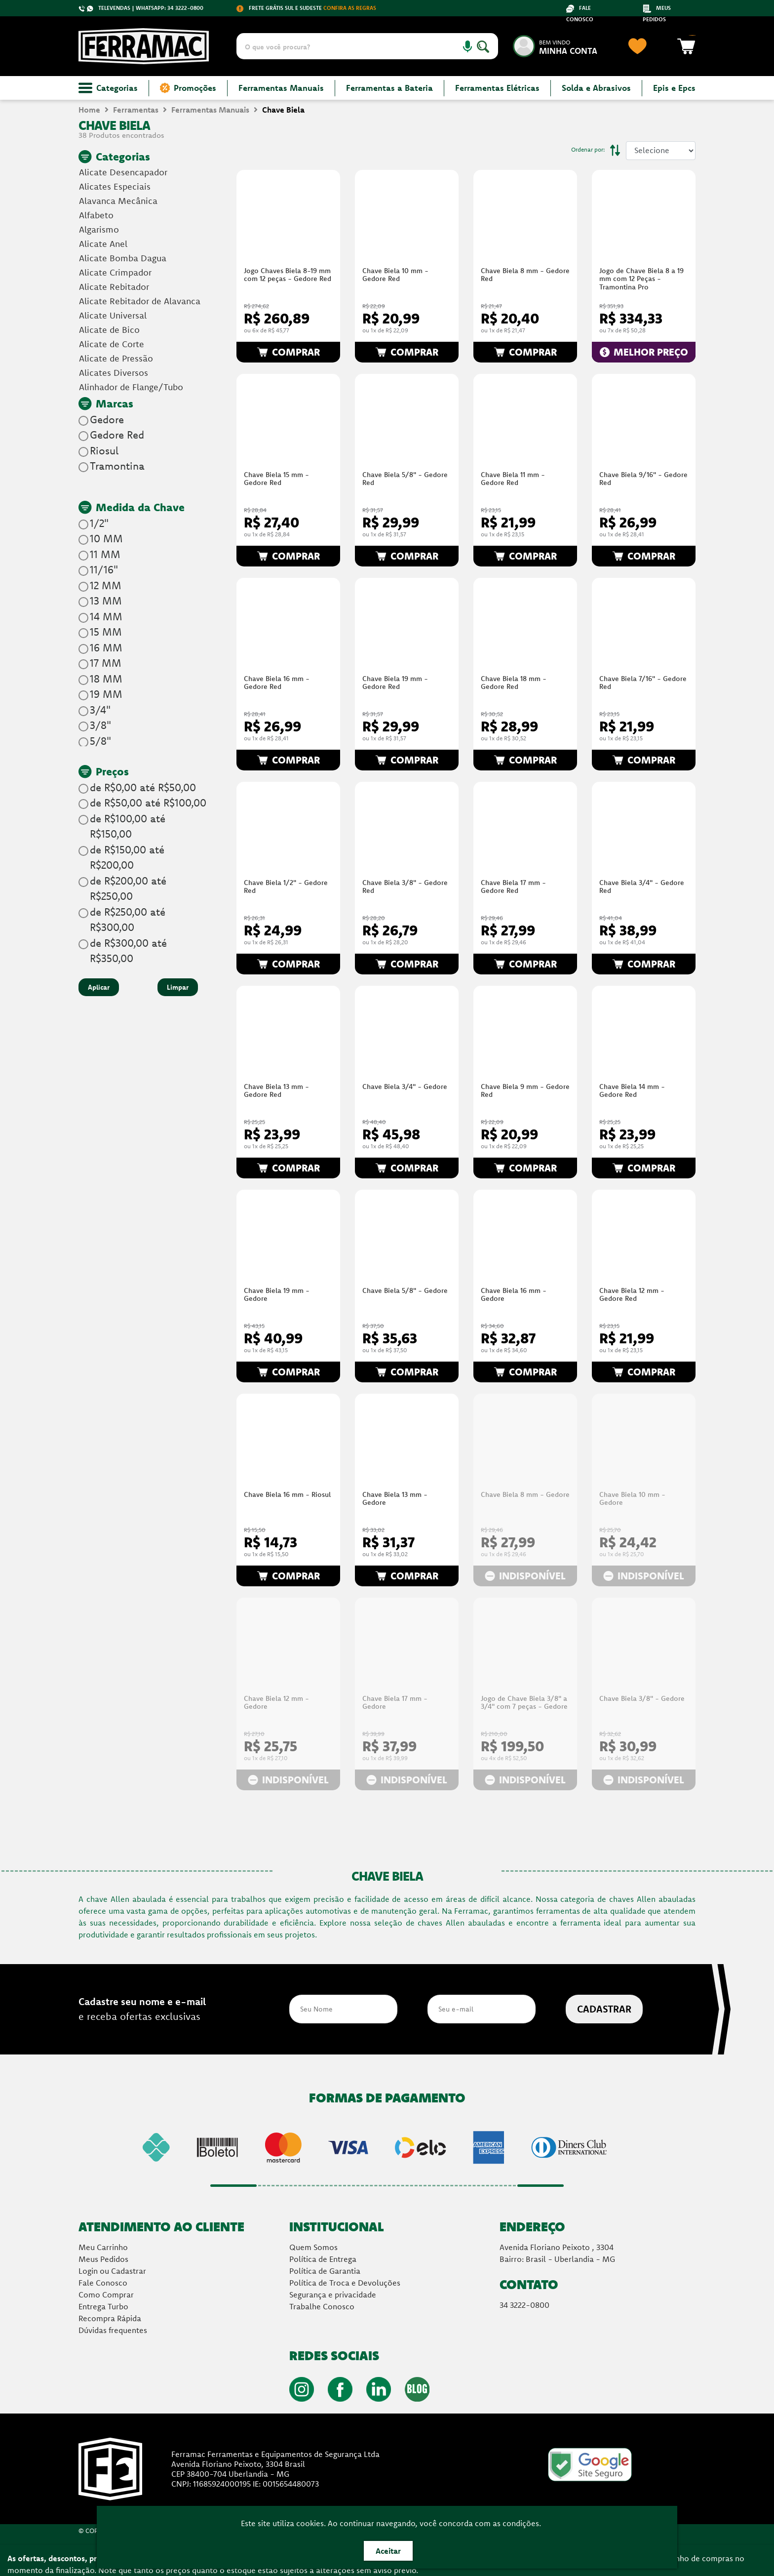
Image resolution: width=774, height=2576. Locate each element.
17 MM (105, 662)
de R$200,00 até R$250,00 (128, 888)
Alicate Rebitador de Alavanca (139, 301)
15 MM (106, 631)
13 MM (106, 600)
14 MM (106, 616)
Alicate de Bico (109, 329)
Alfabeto (96, 215)
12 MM (105, 585)
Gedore (107, 419)
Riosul (104, 450)
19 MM (106, 693)
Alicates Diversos (113, 372)
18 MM (106, 678)
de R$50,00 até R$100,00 (148, 802)
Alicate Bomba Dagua (122, 258)
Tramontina (117, 465)
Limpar (178, 987)
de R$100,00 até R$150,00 (127, 826)
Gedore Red (117, 434)
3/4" (100, 709)
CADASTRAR (604, 2009)
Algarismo (99, 229)
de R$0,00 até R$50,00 (143, 787)
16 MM (106, 647)
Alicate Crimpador (115, 272)
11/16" (104, 569)
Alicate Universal (113, 315)
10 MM (106, 538)
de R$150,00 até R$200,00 (127, 857)
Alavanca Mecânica (118, 200)
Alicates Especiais (115, 186)
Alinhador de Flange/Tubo (131, 387)
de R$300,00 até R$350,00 (128, 950)
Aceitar (388, 2551)
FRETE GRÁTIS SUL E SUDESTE (306, 7)
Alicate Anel (103, 243)
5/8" (100, 740)
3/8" (100, 725)
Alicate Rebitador (114, 286)
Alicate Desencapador (123, 172)
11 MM (105, 554)
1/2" (99, 523)
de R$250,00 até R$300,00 (127, 919)
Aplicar (99, 987)
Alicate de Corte (111, 344)
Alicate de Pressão (116, 358)
